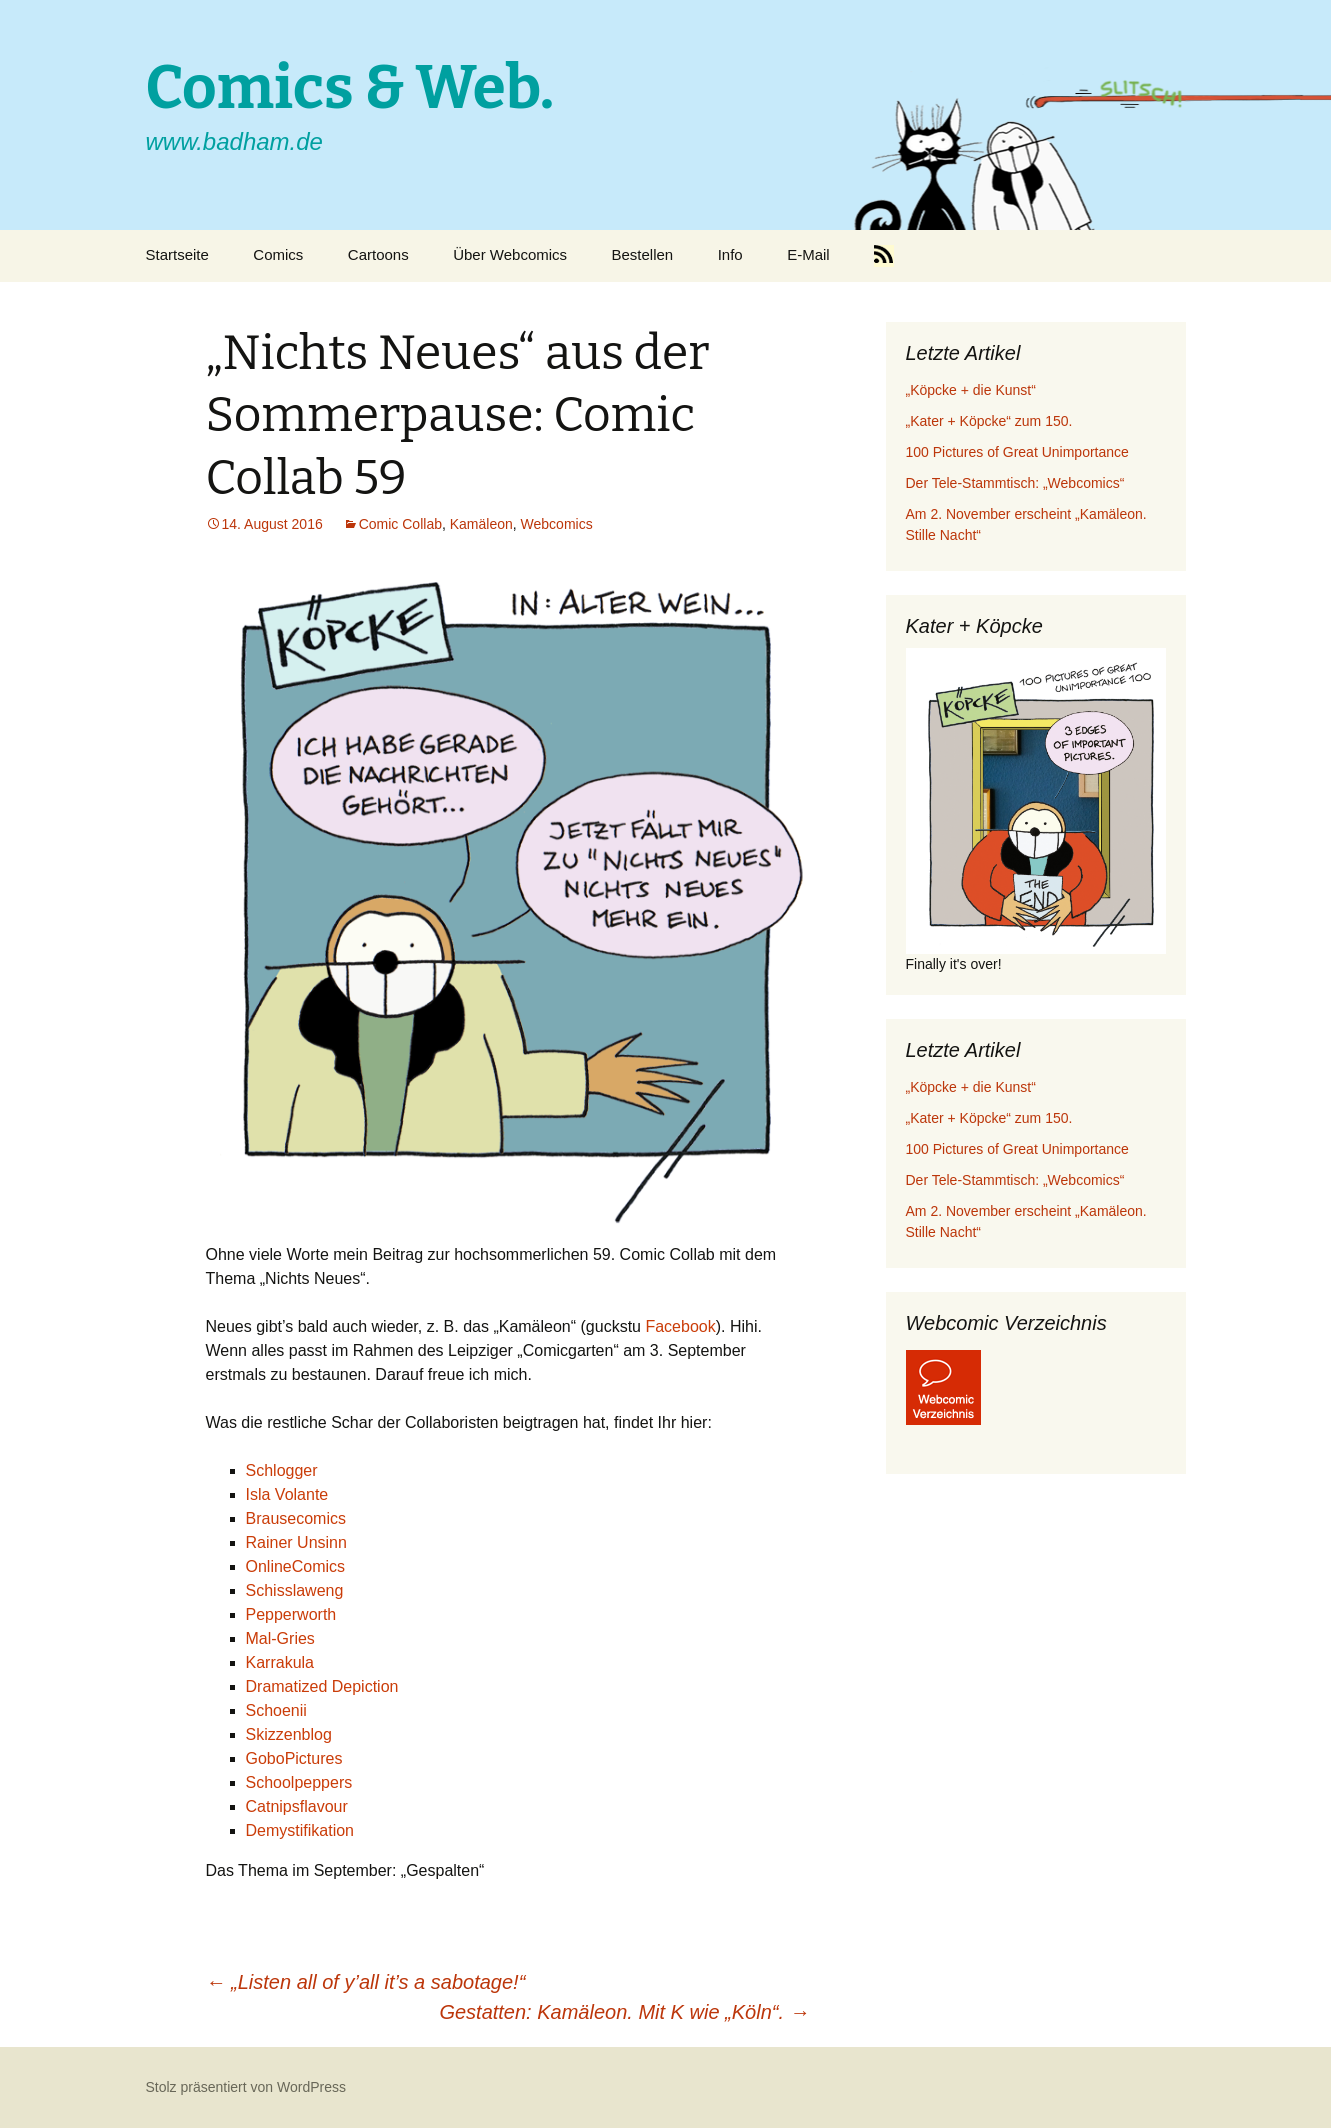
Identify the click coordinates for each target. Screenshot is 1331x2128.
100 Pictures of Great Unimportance (1017, 452)
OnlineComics (296, 1566)
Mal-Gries (280, 1638)
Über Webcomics (510, 254)
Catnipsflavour (297, 1806)
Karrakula (280, 1662)
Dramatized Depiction (322, 1686)
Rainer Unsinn (296, 1542)
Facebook (680, 1326)
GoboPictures (294, 1758)
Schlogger (282, 1470)
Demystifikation (300, 1830)
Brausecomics (296, 1518)
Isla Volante (287, 1494)
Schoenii (276, 1710)
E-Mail (808, 254)
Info (730, 254)
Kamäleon (481, 524)
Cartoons (378, 254)
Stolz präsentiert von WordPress (246, 2087)
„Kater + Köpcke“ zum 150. (989, 421)
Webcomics (557, 524)
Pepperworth (291, 1614)
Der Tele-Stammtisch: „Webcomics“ (1015, 483)
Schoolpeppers (299, 1782)
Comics (278, 254)
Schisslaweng (295, 1590)
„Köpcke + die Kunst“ (971, 390)
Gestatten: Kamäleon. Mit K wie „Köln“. (624, 2012)
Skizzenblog (289, 1734)
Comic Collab (400, 524)
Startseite (177, 254)
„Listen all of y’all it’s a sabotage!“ (366, 1982)
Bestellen (643, 254)
